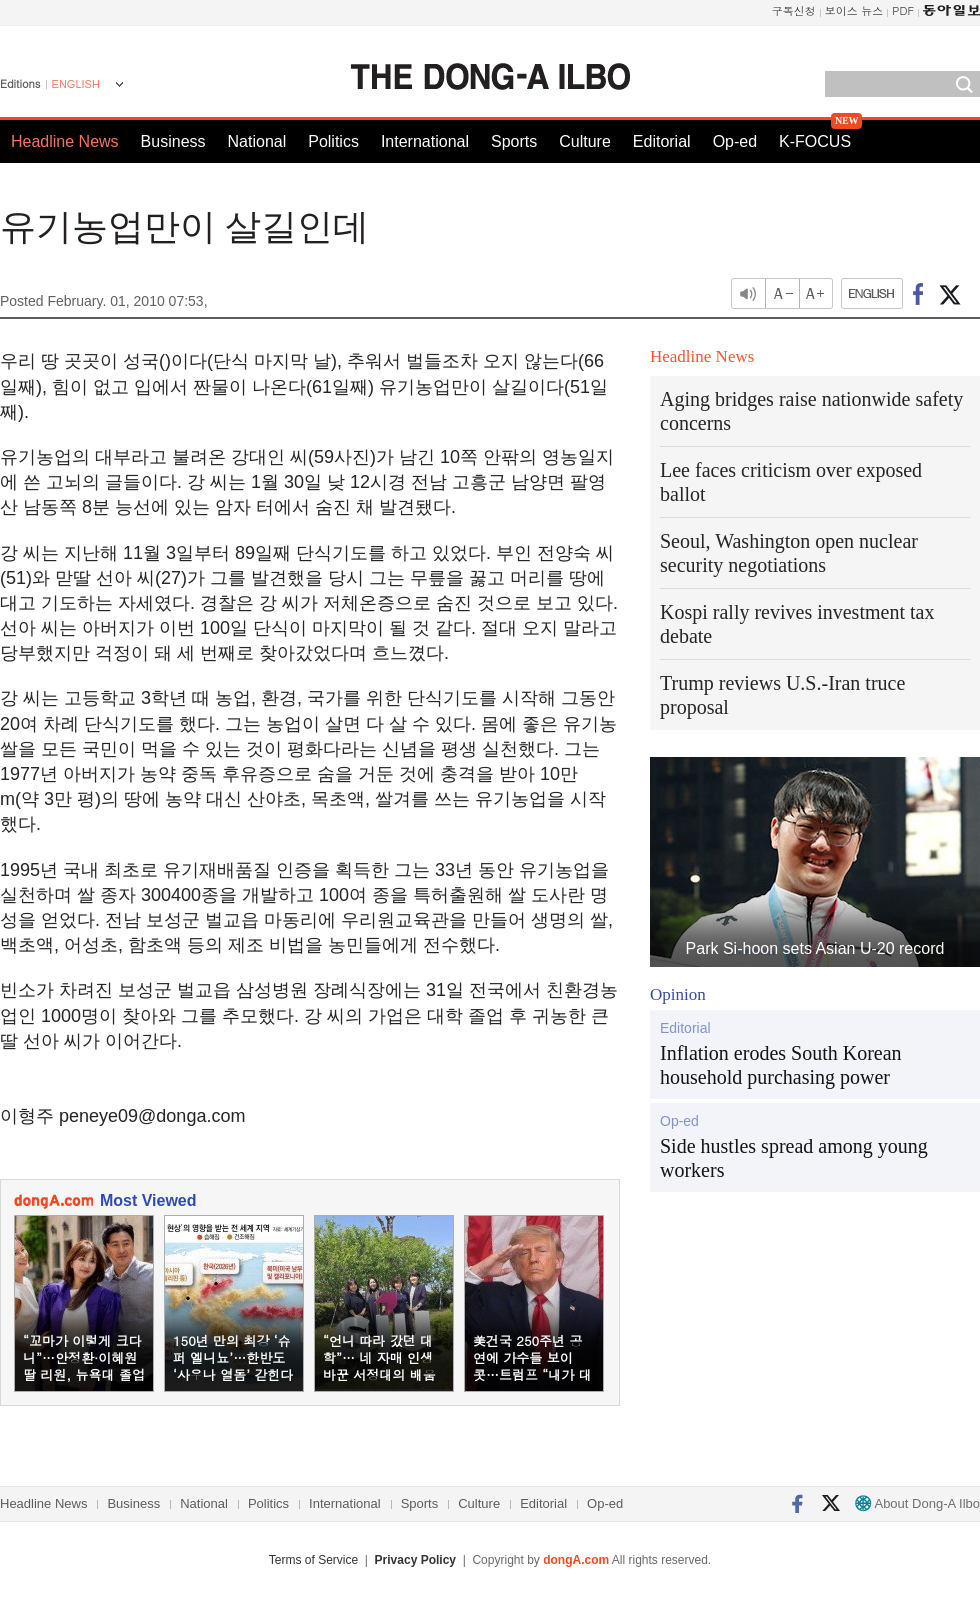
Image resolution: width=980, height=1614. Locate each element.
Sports (514, 141)
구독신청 (794, 10)
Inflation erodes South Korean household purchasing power (781, 1065)
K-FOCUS (815, 141)
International (425, 141)
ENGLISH (76, 84)
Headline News (65, 141)
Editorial (662, 141)
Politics (333, 141)
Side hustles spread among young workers (794, 1158)
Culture (585, 141)
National (257, 141)
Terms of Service (313, 1560)
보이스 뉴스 (854, 10)
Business (173, 141)
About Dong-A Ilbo (917, 1503)
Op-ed (735, 141)
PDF (903, 10)
